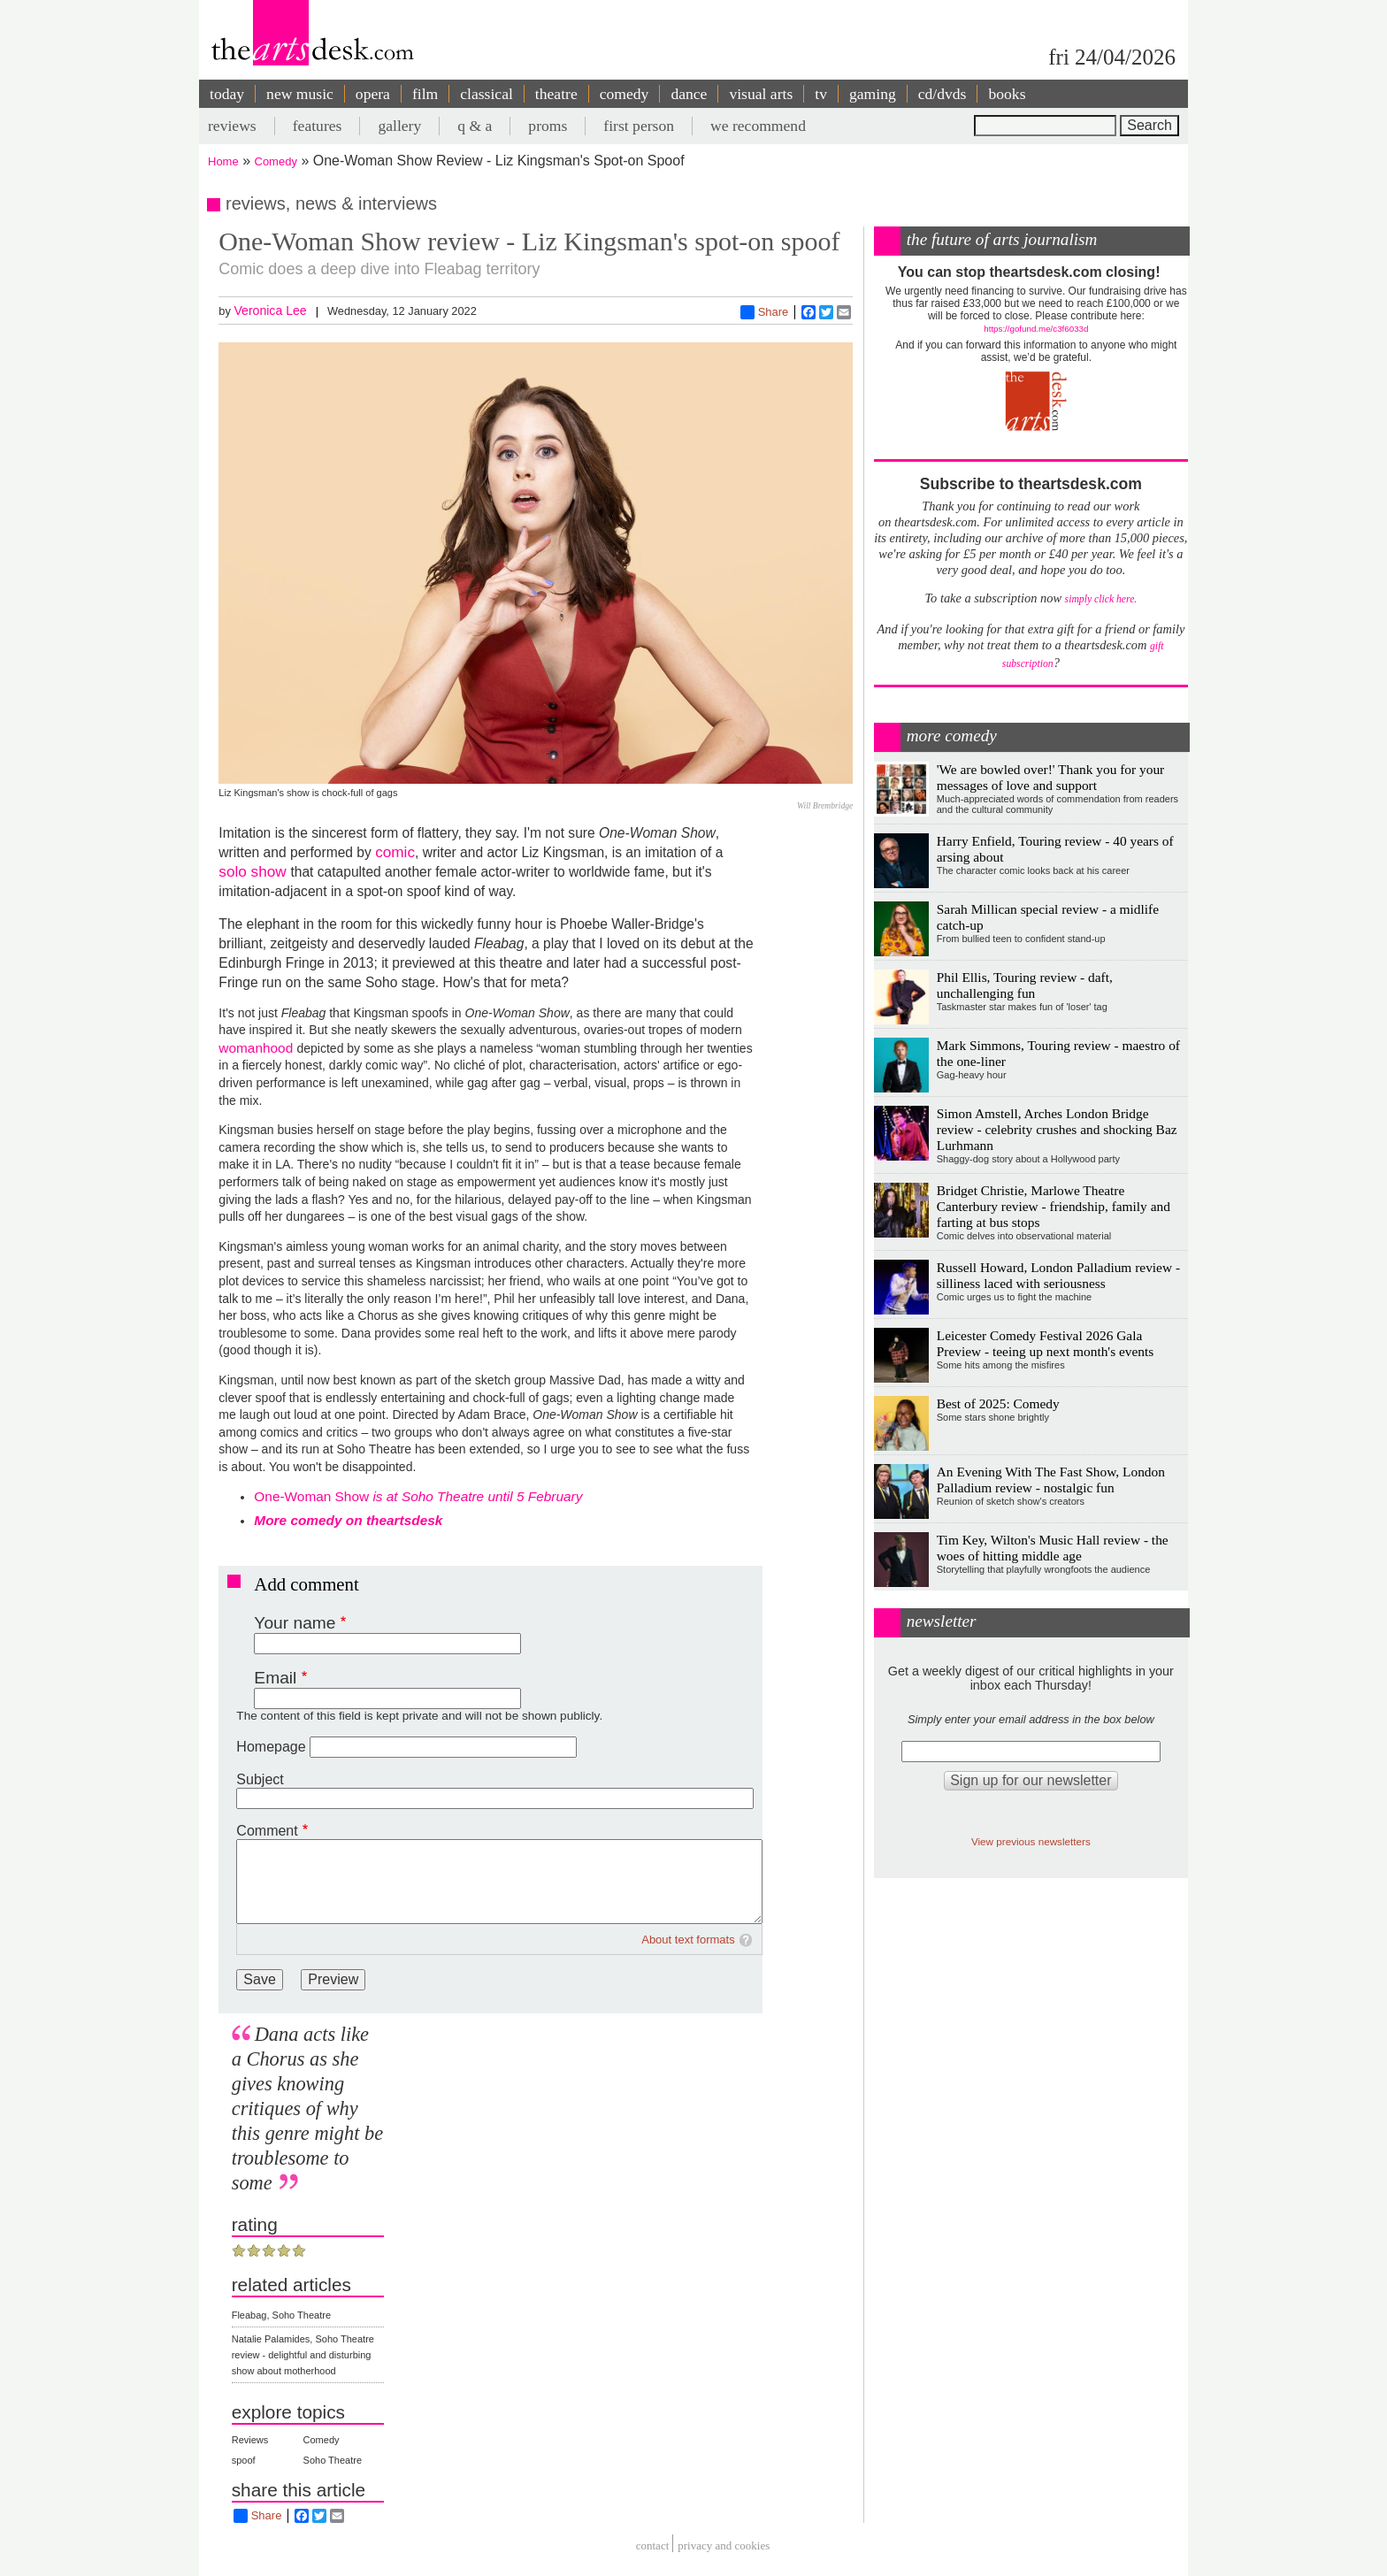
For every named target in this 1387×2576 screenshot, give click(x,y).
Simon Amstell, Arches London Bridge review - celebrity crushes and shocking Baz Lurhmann (1057, 1129)
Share (764, 312)
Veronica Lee (270, 310)
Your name (294, 1623)
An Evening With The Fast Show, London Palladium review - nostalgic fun (1051, 1479)
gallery (399, 125)
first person (638, 125)
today (227, 94)
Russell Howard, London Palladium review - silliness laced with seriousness (1058, 1275)
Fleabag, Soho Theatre (281, 2315)
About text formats (688, 1939)
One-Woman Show (418, 1496)
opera (373, 94)
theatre (556, 94)
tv (821, 94)
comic (395, 852)
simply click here (1100, 599)
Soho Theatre (332, 2460)
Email (275, 1677)
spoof (244, 2460)
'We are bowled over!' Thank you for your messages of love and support (1050, 777)
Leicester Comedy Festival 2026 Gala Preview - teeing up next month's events (1045, 1343)
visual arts (761, 94)
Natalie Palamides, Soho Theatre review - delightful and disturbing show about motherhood (303, 2355)
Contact (653, 2545)
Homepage (270, 1746)
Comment (266, 1830)
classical (486, 94)
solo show (254, 871)
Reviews (250, 2439)
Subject (259, 1779)
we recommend (758, 125)
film (425, 94)
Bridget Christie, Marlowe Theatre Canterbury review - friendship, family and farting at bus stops (1053, 1206)
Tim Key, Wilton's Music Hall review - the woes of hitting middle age (1053, 1547)
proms (547, 125)
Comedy (276, 161)
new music (299, 94)
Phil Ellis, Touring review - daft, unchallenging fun (1025, 985)
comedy (624, 94)
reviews (232, 125)
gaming (872, 94)
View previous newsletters (1031, 1841)
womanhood (257, 1047)
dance (689, 94)
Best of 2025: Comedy (998, 1403)
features (317, 125)
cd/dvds (942, 94)
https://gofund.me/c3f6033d (1036, 329)
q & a (474, 125)
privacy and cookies (724, 2545)
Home (223, 161)
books (1006, 94)
